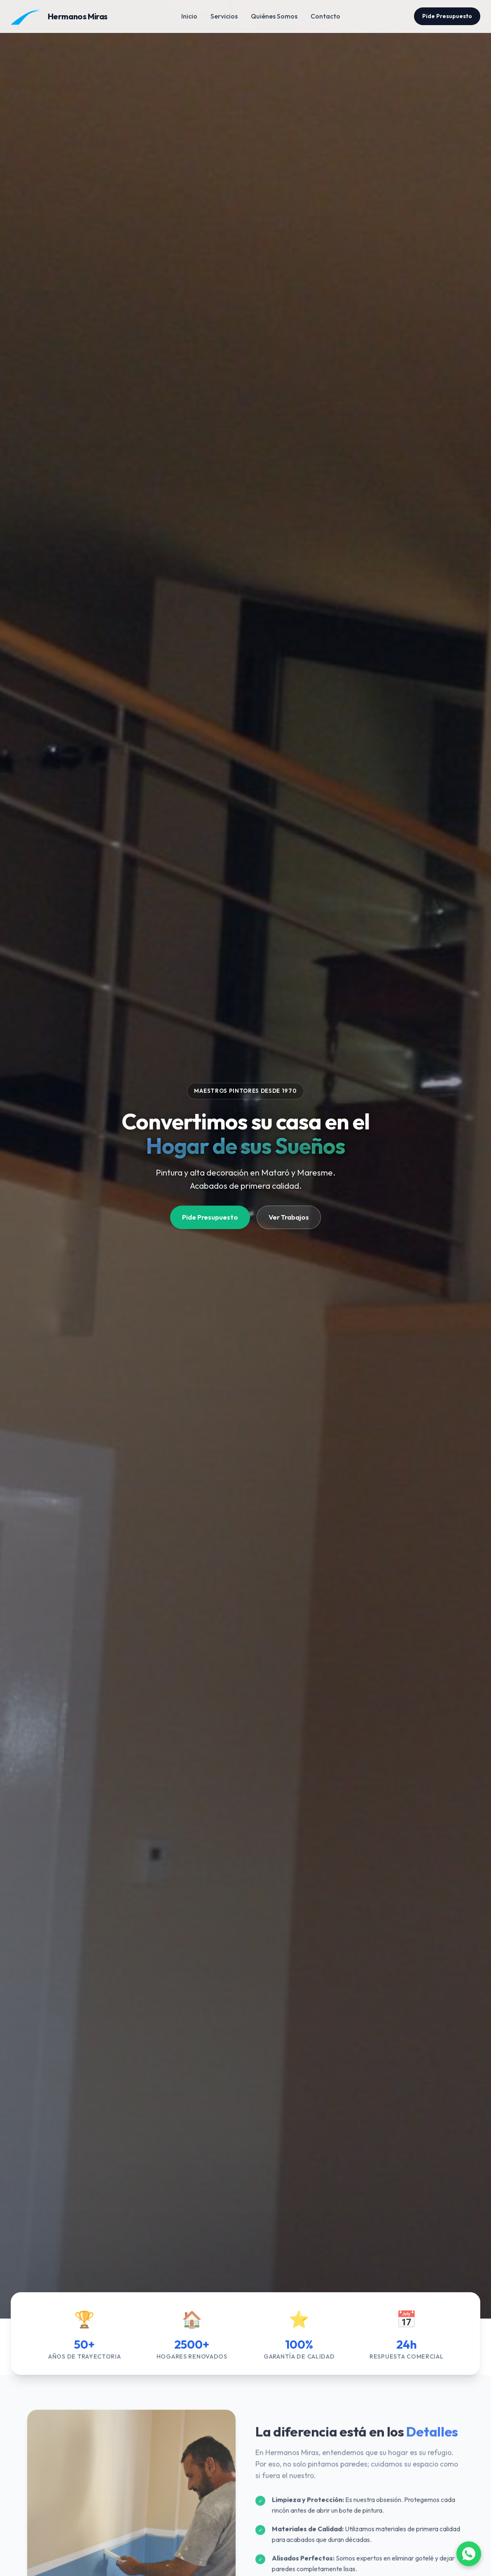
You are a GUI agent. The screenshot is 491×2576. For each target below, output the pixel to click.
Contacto (325, 16)
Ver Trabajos (289, 1217)
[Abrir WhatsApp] (468, 2553)
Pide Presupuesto (447, 16)
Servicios (224, 16)
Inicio (189, 16)
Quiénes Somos (274, 16)
